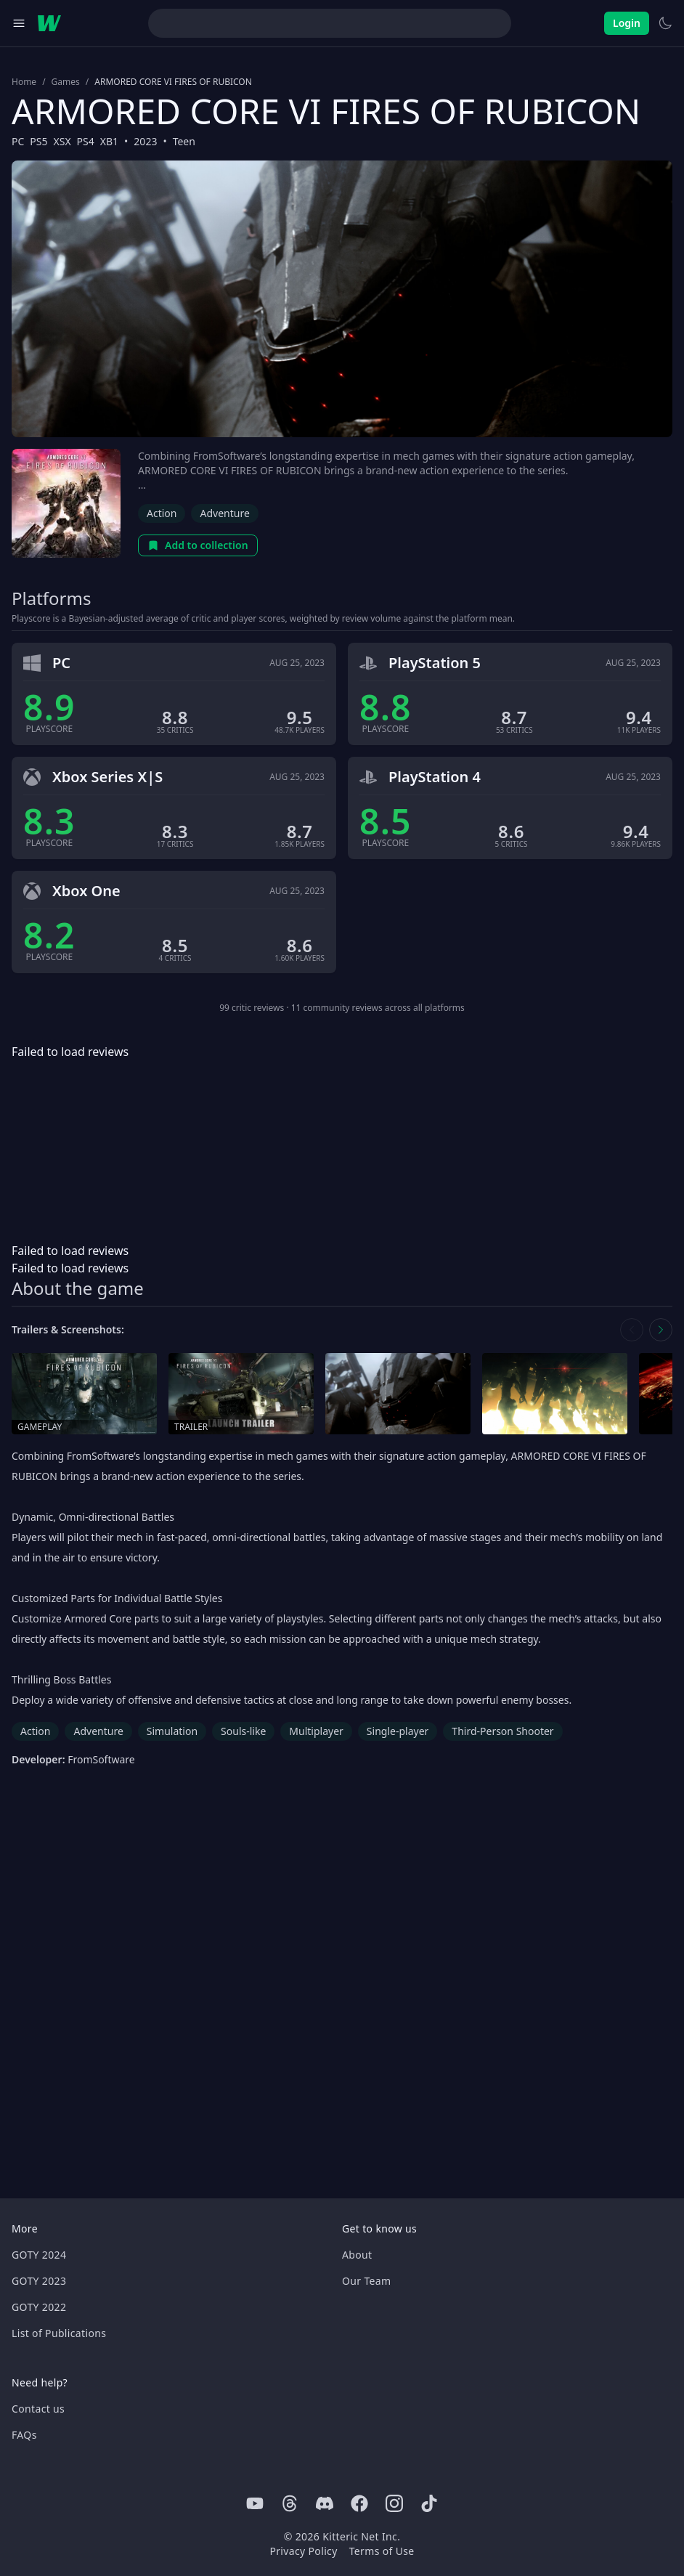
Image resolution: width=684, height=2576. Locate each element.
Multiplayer (316, 1731)
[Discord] (324, 2503)
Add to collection (197, 545)
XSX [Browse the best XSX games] (62, 141)
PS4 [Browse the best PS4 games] (85, 141)
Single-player (397, 1731)
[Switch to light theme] (665, 23)
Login (626, 23)
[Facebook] (359, 2503)
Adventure (224, 513)
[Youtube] (255, 2503)
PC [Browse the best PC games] (18, 141)
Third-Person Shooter (502, 1731)
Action (161, 513)
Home (24, 82)
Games (66, 82)
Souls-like (243, 1731)
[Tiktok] (429, 2503)
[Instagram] (394, 2503)
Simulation (172, 1731)
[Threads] (289, 2503)
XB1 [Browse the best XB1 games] (109, 141)
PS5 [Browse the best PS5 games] (38, 141)
